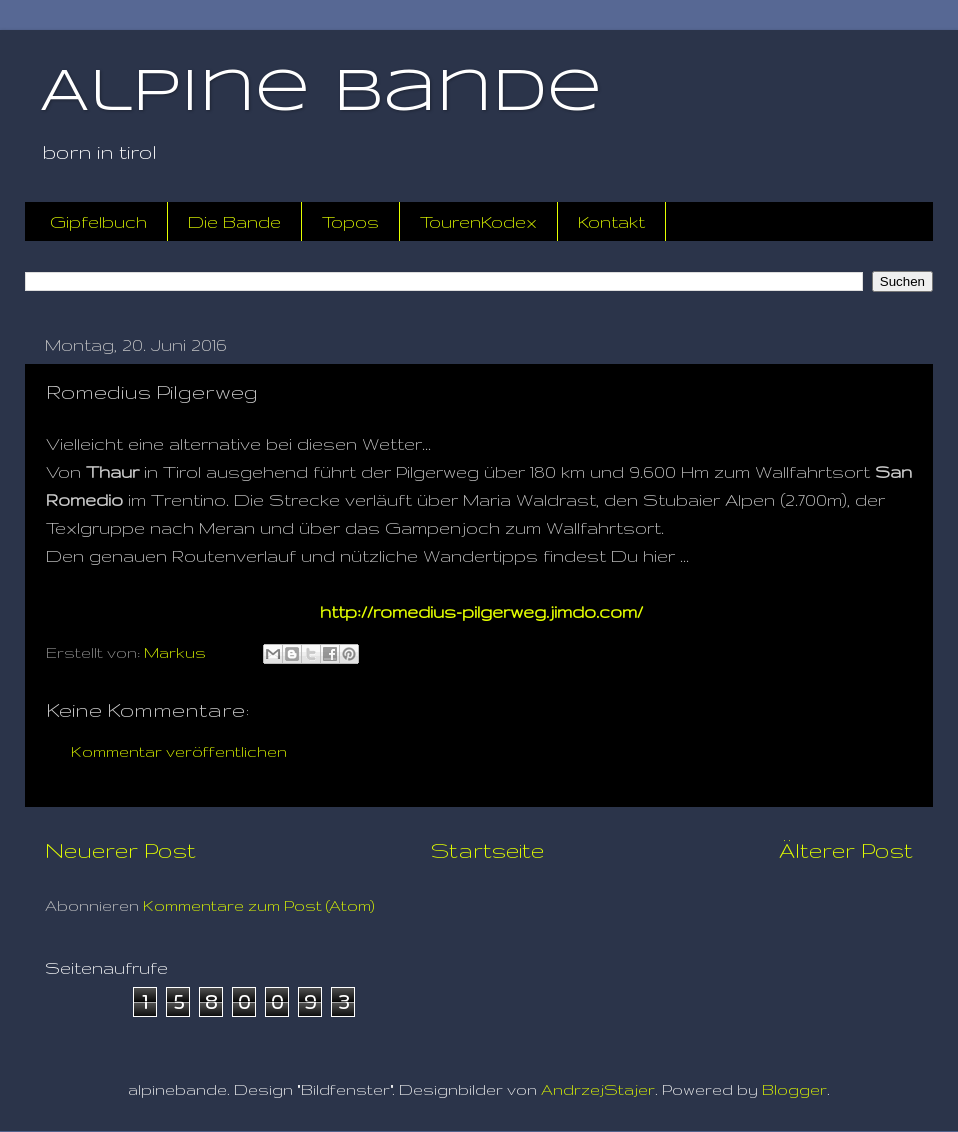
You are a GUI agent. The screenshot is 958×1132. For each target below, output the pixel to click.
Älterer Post (846, 850)
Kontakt (611, 221)
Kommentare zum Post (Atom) (259, 905)
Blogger (794, 1089)
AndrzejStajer (598, 1089)
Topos (350, 221)
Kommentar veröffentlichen (179, 751)
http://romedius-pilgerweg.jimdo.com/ (481, 611)
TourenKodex (478, 221)
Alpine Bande (321, 93)
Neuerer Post (120, 850)
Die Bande (234, 221)
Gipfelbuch (98, 221)
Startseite (487, 850)
